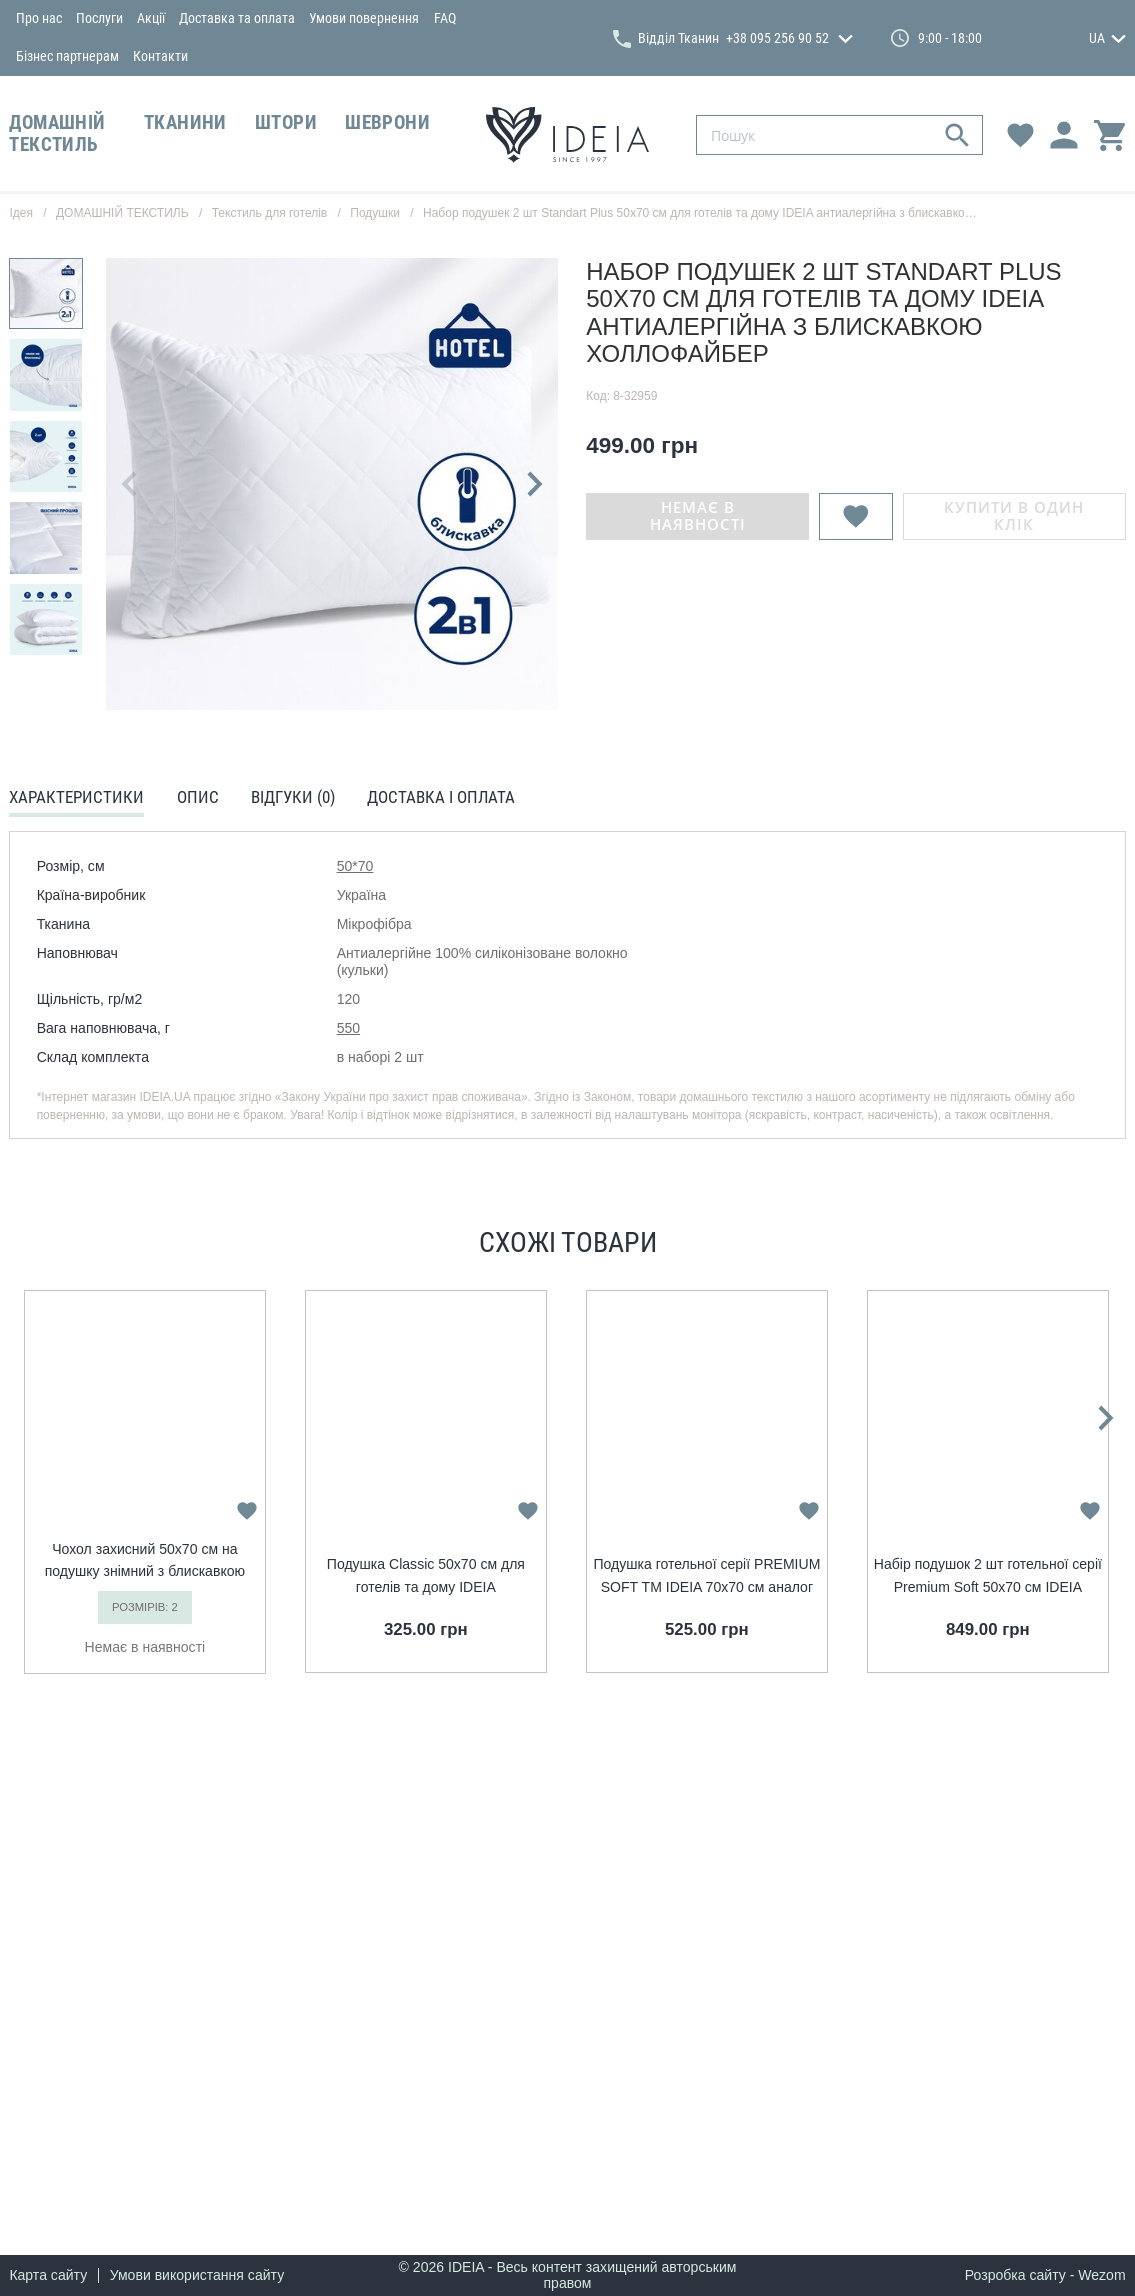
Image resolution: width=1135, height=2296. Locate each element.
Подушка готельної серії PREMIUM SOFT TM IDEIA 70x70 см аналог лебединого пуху (706, 1577)
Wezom (1101, 2275)
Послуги (99, 18)
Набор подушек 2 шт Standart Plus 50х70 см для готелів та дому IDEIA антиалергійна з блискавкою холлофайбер (738, 213)
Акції (151, 18)
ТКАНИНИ (185, 123)
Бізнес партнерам (67, 56)
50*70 (355, 866)
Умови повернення (364, 18)
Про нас (39, 18)
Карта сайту (48, 2275)
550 (348, 1028)
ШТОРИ (286, 123)
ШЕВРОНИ (387, 123)
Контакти (160, 56)
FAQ (445, 18)
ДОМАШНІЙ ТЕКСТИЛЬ (57, 134)
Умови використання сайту (197, 2275)
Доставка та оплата (237, 18)
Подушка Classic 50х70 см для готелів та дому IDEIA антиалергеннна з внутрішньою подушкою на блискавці (426, 1577)
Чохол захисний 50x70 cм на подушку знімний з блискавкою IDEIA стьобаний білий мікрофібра (144, 1562)
